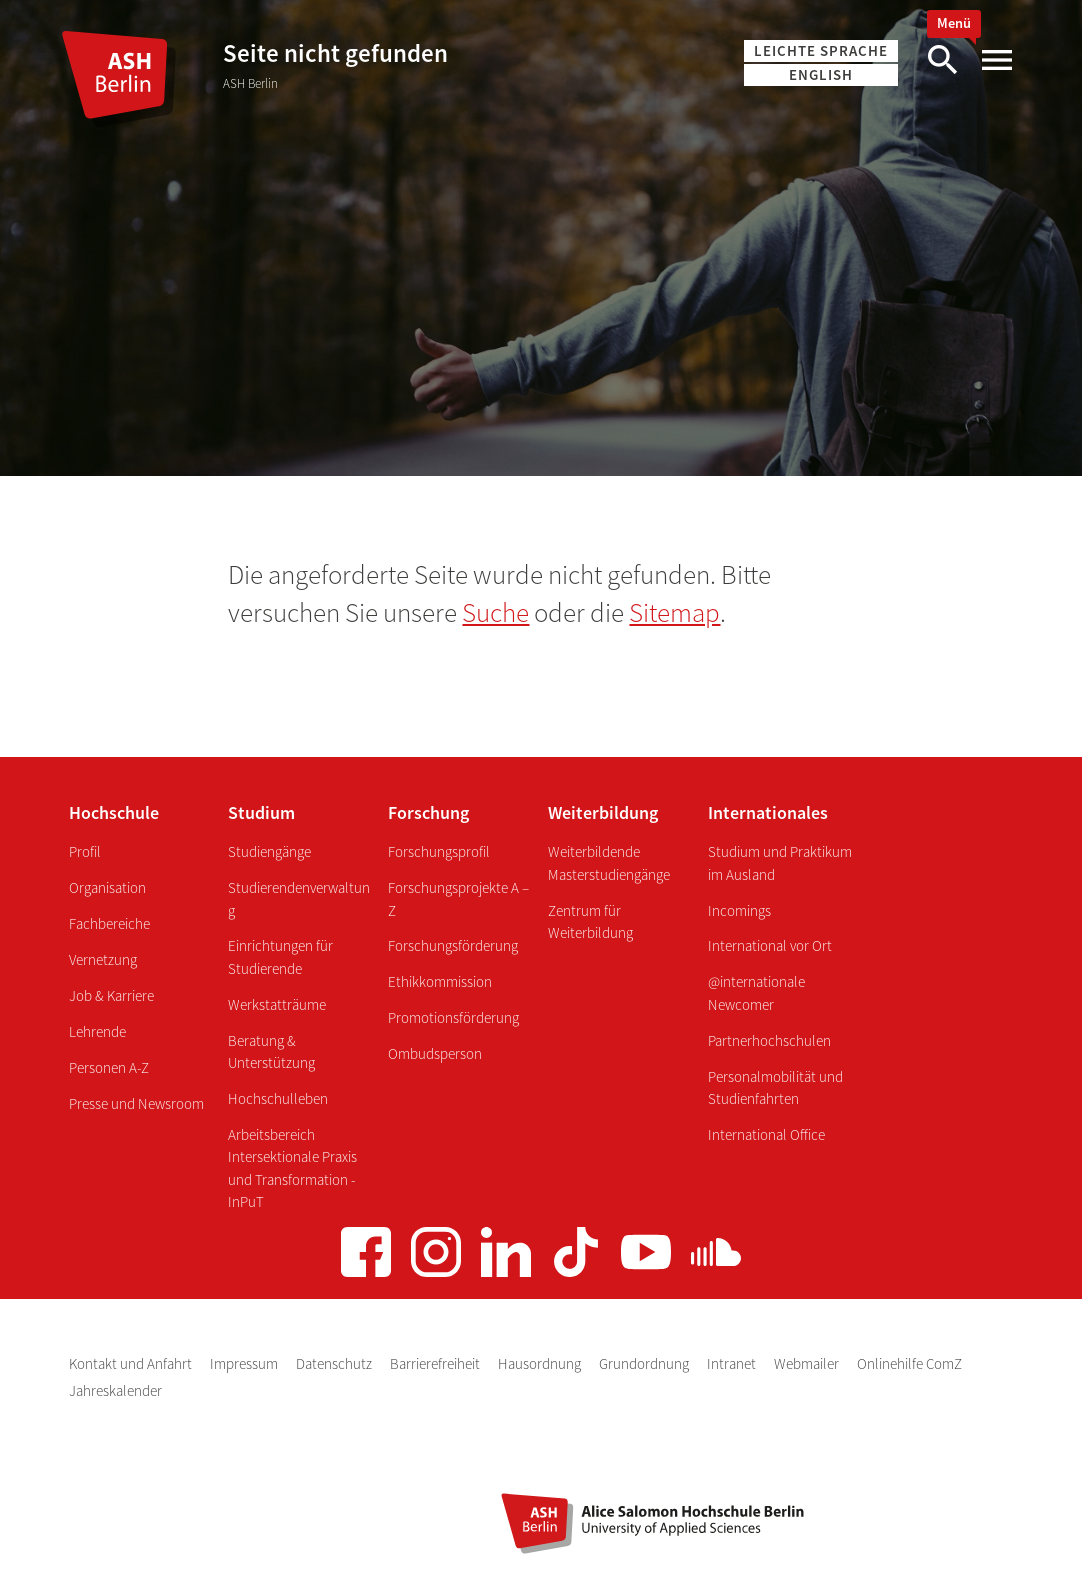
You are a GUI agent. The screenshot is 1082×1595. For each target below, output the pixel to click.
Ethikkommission (440, 981)
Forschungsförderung (453, 945)
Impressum (245, 1363)
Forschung (428, 812)
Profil (85, 851)
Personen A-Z (109, 1067)
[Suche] (942, 60)
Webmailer (808, 1363)
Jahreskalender (115, 1390)
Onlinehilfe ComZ (909, 1363)
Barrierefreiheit (436, 1363)
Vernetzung (103, 959)
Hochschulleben (278, 1098)
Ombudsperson (435, 1053)
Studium (261, 812)
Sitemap (674, 612)
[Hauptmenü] (996, 60)
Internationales (768, 812)
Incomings (739, 910)
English (821, 74)
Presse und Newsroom (136, 1103)
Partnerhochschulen (769, 1040)
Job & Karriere (111, 995)
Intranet (733, 1363)
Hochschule (114, 812)
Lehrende (97, 1031)
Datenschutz (335, 1363)
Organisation (107, 887)
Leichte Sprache (821, 50)
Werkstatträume (277, 1004)
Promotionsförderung (453, 1017)
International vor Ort (770, 945)
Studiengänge (269, 851)
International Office (766, 1134)
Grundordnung (645, 1363)
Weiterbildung (603, 812)
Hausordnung (541, 1363)
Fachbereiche (109, 923)
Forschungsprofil (439, 851)
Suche (495, 612)
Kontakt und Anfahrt (132, 1363)
